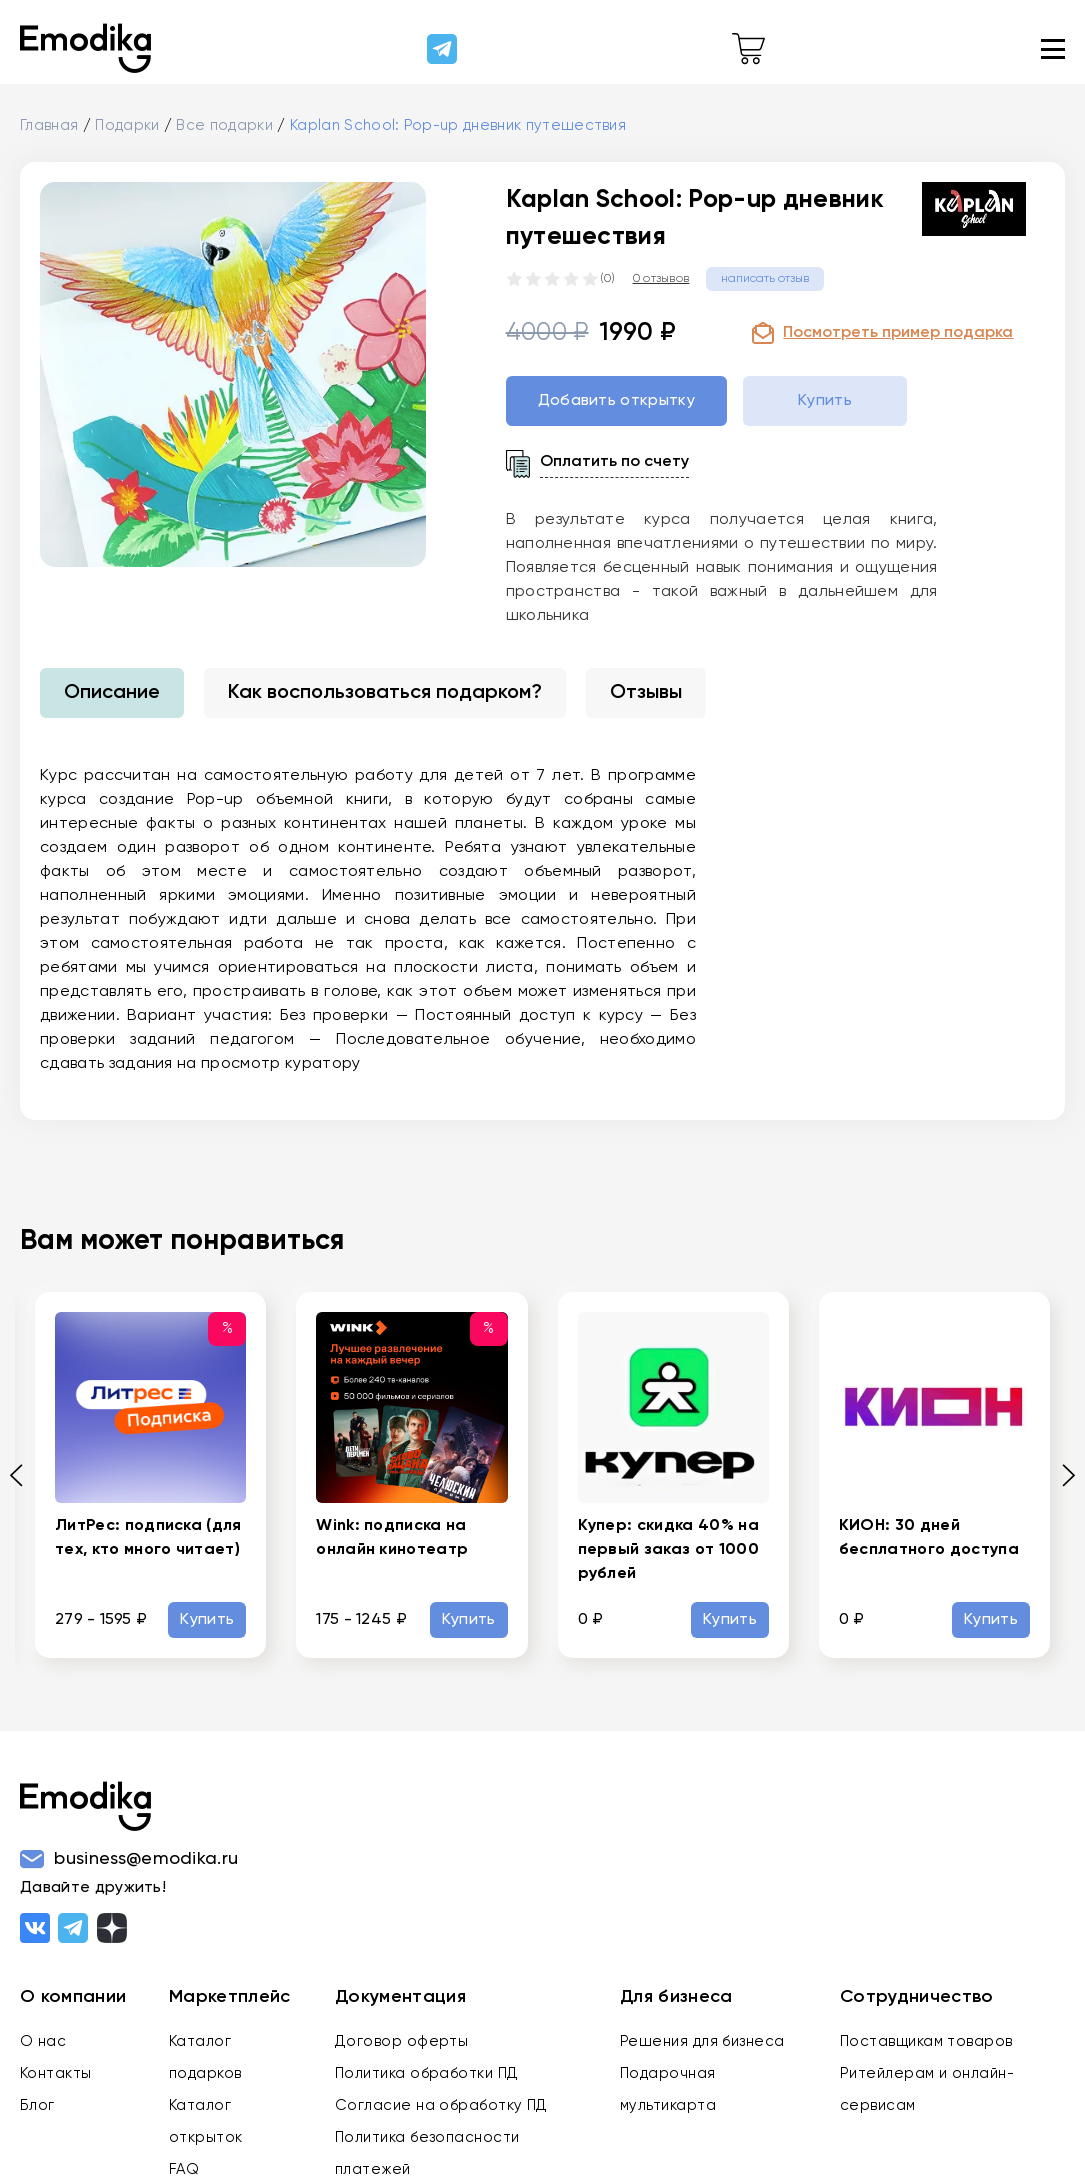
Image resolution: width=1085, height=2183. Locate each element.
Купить (207, 1620)
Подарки (127, 125)
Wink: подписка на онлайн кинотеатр (392, 1538)
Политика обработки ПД (426, 2073)
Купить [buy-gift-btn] (825, 401)
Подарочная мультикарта (668, 2089)
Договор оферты (401, 2041)
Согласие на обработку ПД (441, 2105)
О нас (43, 2041)
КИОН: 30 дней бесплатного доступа (929, 1538)
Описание (112, 693)
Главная (49, 125)
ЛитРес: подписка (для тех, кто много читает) (148, 1538)
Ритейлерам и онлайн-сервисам (927, 2089)
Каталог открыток (206, 2121)
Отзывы (646, 693)
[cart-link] (748, 49)
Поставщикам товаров (926, 2041)
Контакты (56, 2073)
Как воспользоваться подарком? (385, 693)
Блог (37, 2105)
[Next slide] (1061, 1475)
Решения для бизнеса (702, 2041)
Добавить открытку (616, 401)
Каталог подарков (205, 2057)
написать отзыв (765, 279)
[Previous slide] (23, 1475)
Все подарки (224, 125)
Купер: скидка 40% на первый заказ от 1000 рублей (668, 1550)
